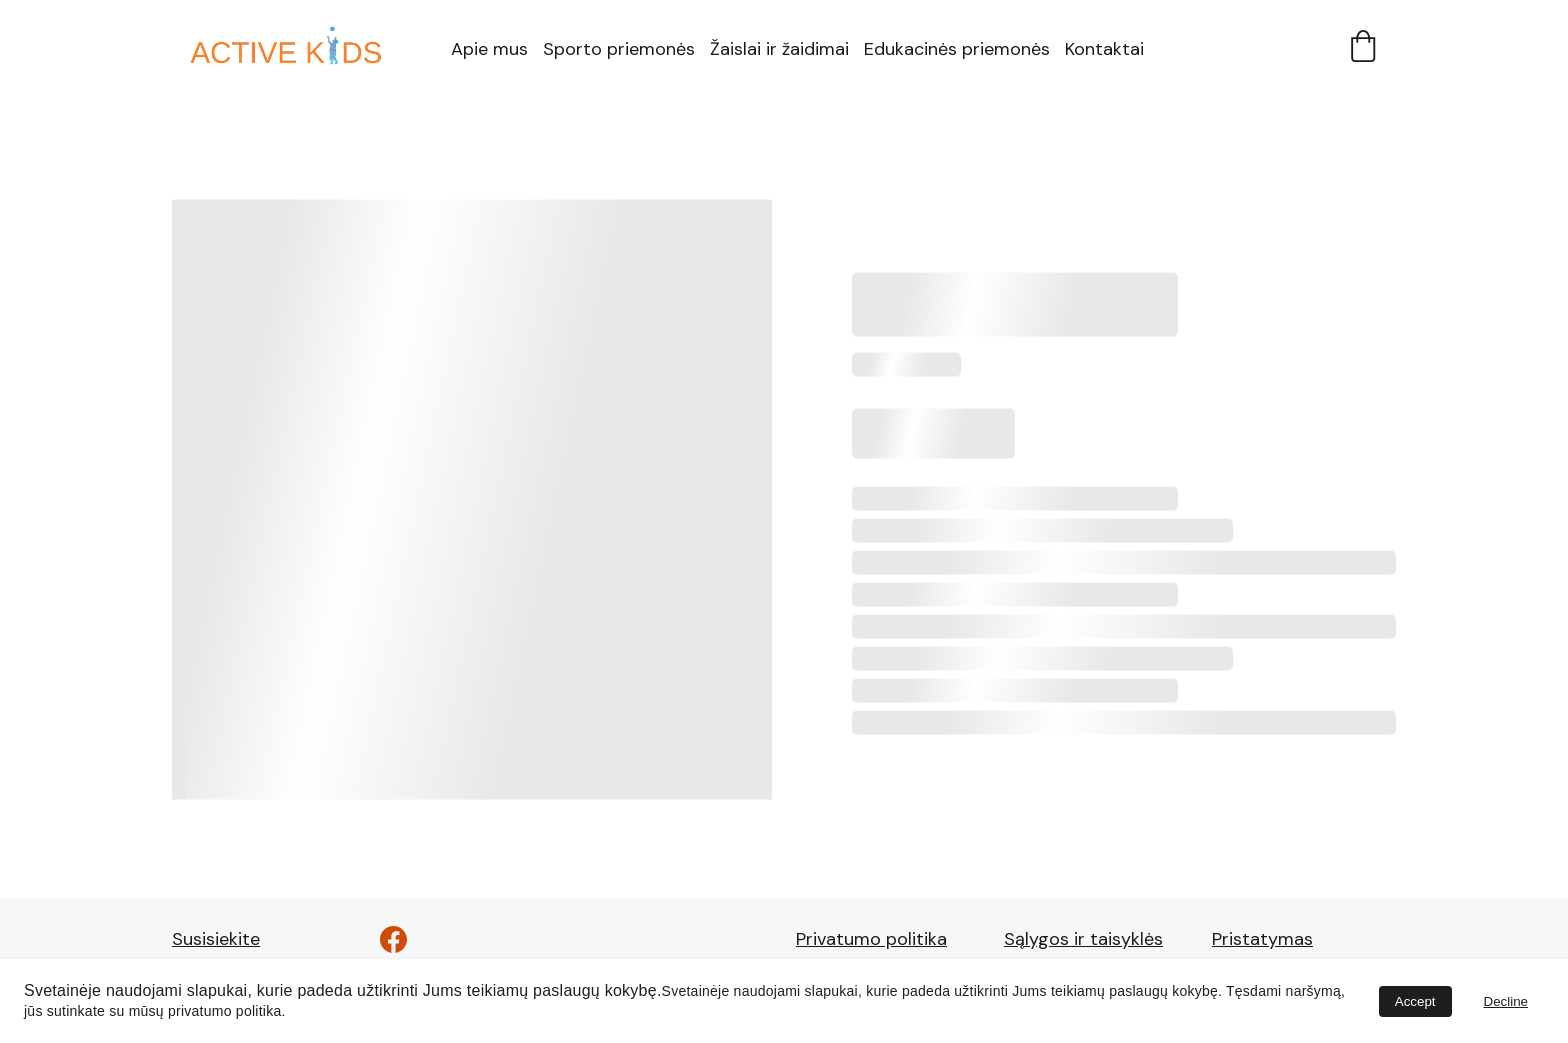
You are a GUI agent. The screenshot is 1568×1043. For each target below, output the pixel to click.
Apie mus (489, 49)
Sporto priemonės (619, 49)
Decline (1506, 1001)
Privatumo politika (871, 939)
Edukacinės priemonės (957, 49)
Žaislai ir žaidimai (779, 49)
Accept (1415, 1001)
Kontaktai (1104, 49)
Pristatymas (1262, 939)
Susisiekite (216, 939)
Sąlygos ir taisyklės (1083, 939)
